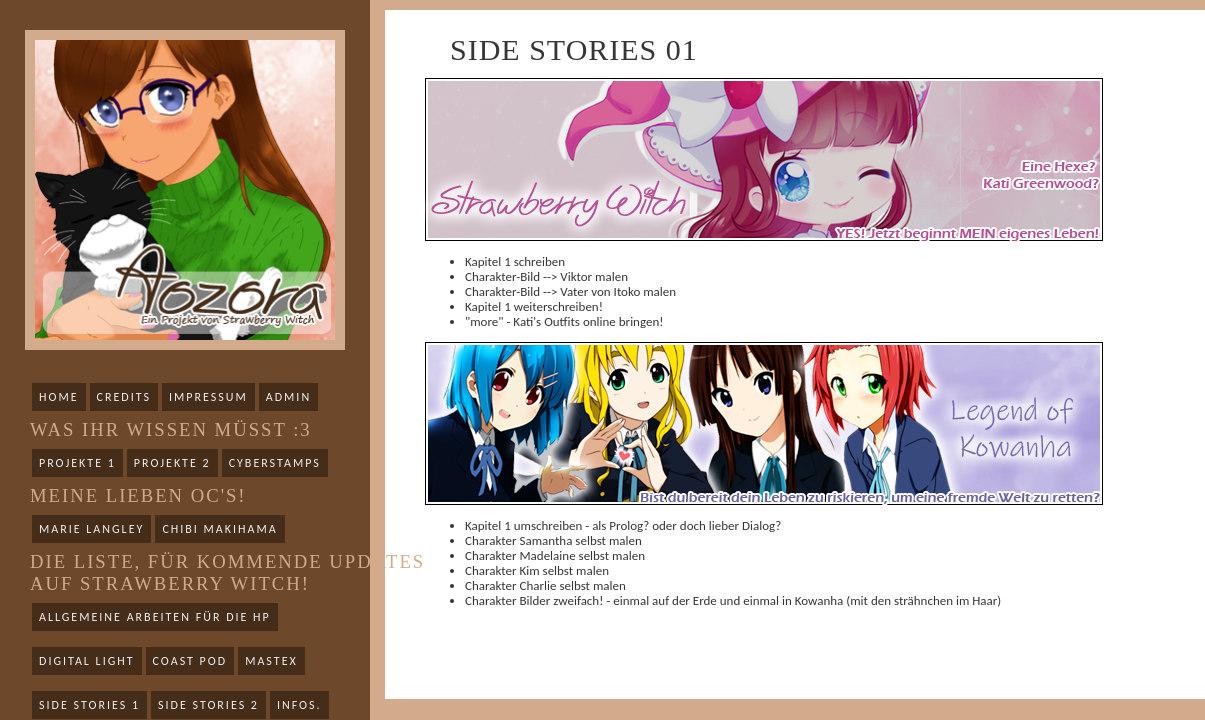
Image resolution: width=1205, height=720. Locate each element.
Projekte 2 (172, 463)
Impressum (208, 397)
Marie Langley (91, 529)
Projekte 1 (77, 463)
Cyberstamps (275, 463)
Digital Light (87, 661)
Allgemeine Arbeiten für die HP (155, 617)
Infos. (299, 705)
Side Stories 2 (208, 705)
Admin (288, 397)
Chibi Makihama (219, 529)
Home (59, 397)
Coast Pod (190, 661)
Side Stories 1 (89, 705)
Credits (124, 397)
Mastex (271, 661)
